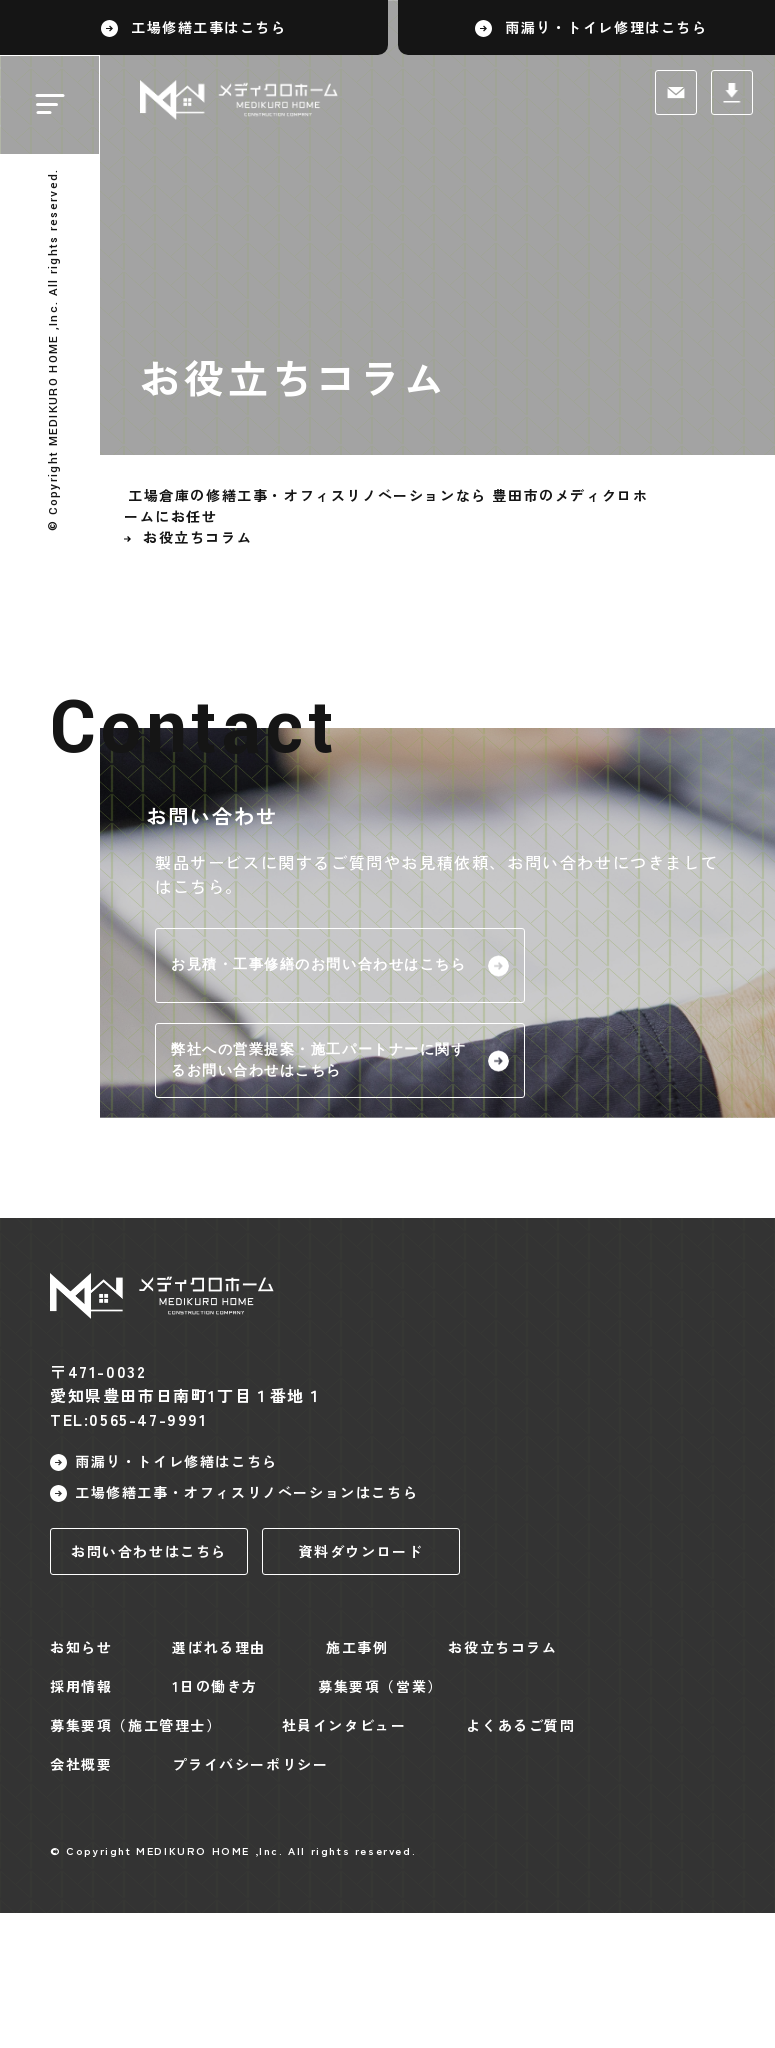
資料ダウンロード (361, 1551)
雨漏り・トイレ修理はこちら (606, 27)
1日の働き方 (215, 1686)
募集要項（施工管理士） (136, 1725)
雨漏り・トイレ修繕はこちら (176, 1461)
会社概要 (81, 1764)
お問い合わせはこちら (149, 1551)
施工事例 (357, 1647)
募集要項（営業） (380, 1686)
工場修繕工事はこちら (209, 27)
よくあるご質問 (520, 1725)
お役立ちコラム (502, 1647)
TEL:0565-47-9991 (129, 1419)
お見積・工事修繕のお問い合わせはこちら (319, 965)
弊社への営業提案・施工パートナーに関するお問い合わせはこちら (319, 1060)
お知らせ (81, 1647)
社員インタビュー (344, 1725)
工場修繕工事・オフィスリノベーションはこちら (246, 1492)
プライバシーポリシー (250, 1764)
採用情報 (81, 1686)
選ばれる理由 (219, 1647)
